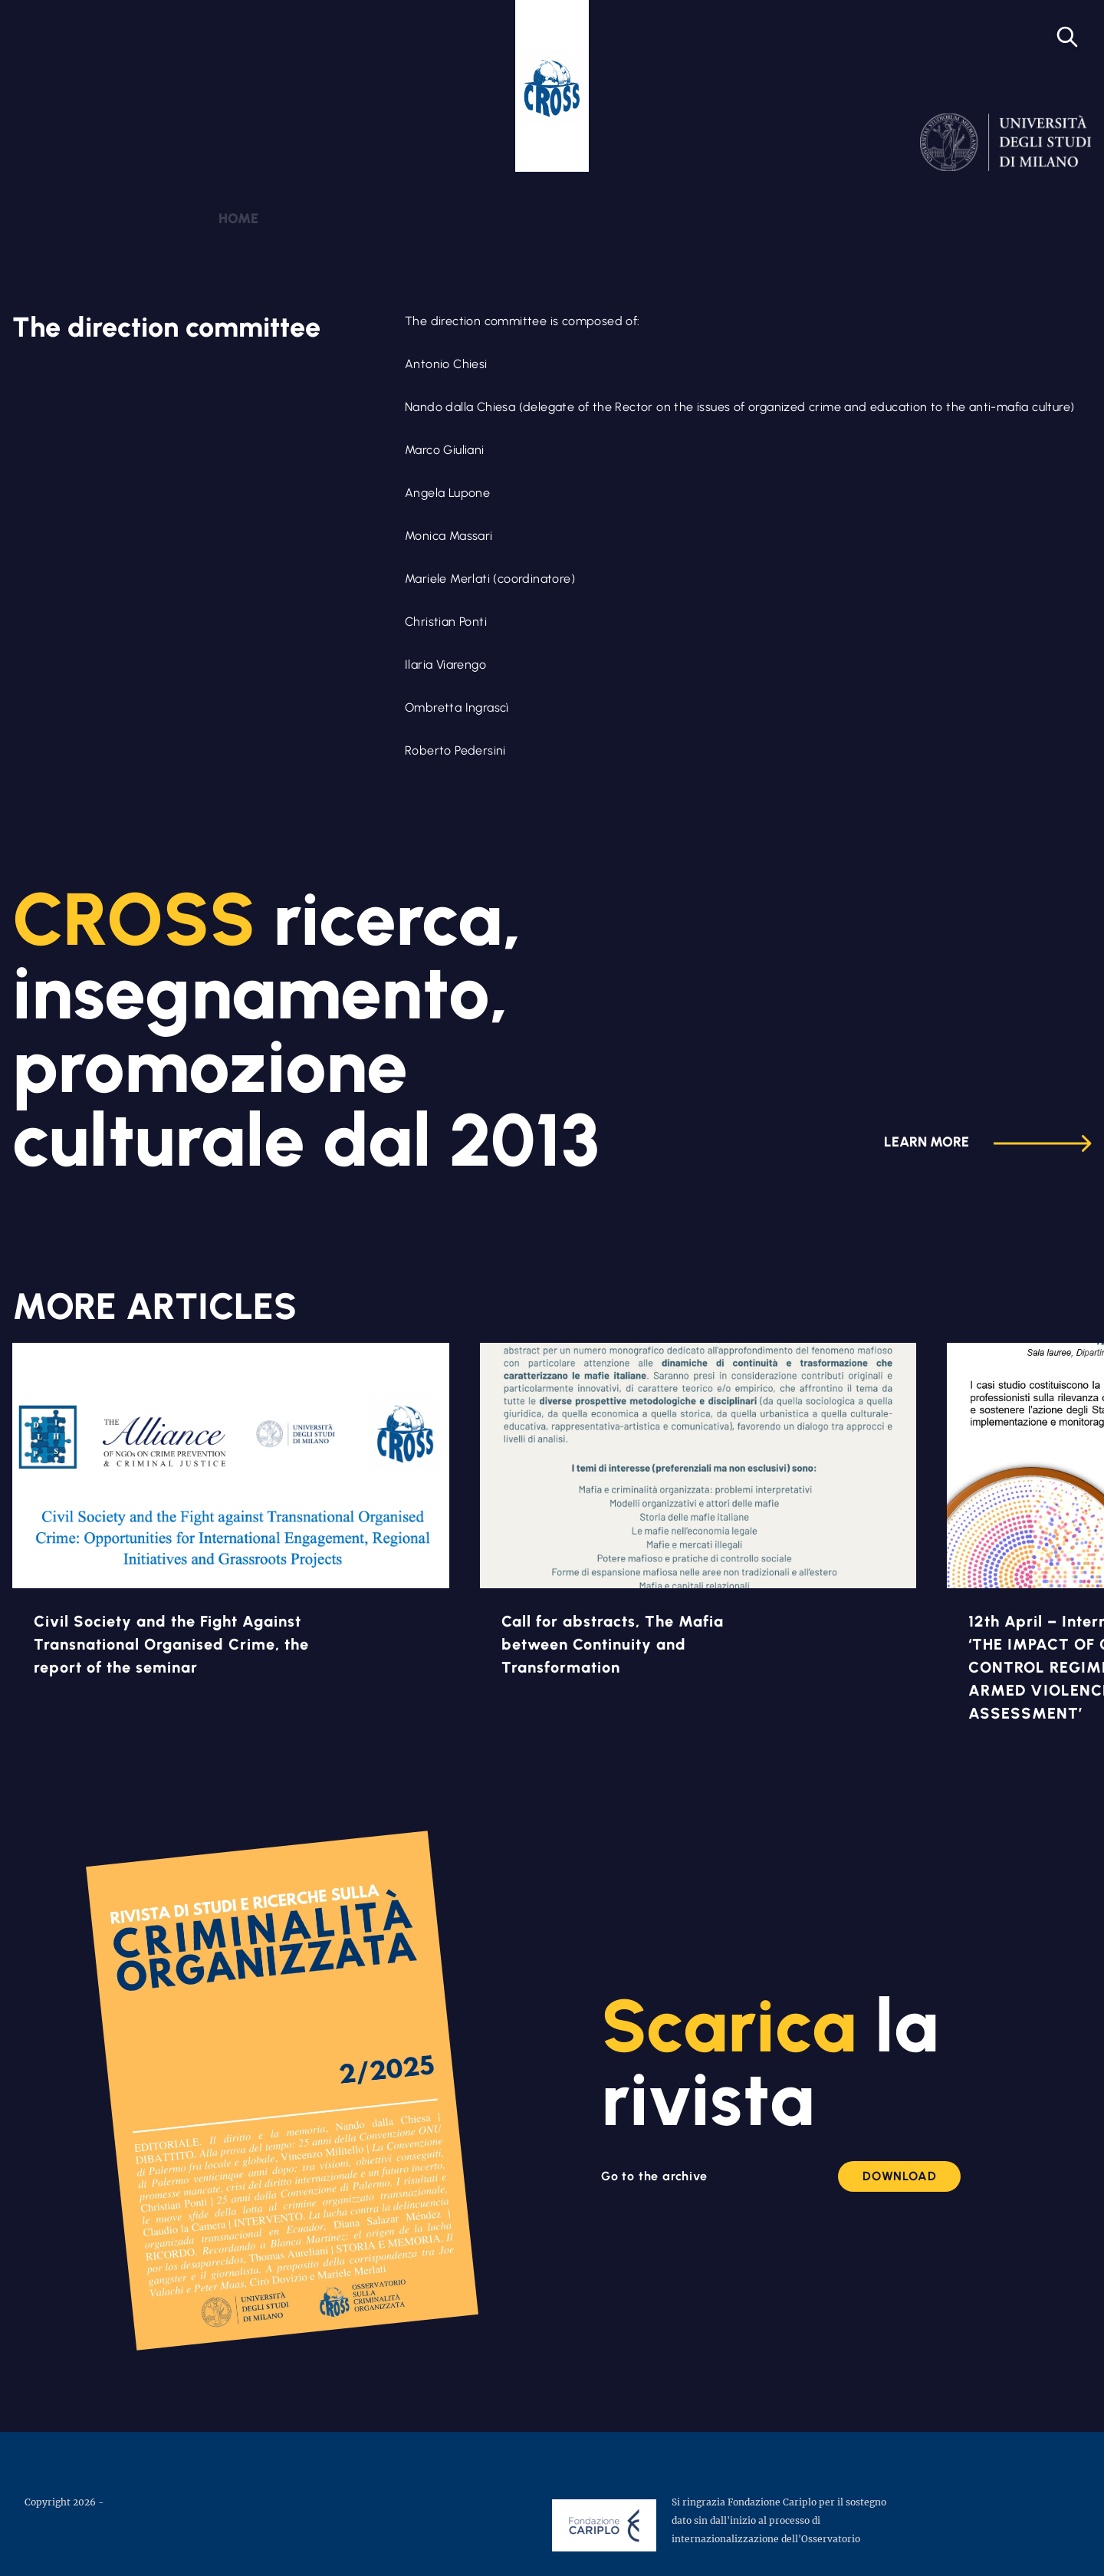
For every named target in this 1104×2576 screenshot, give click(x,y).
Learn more (988, 1143)
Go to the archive (654, 2176)
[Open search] (1067, 37)
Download (899, 2176)
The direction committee (166, 327)
